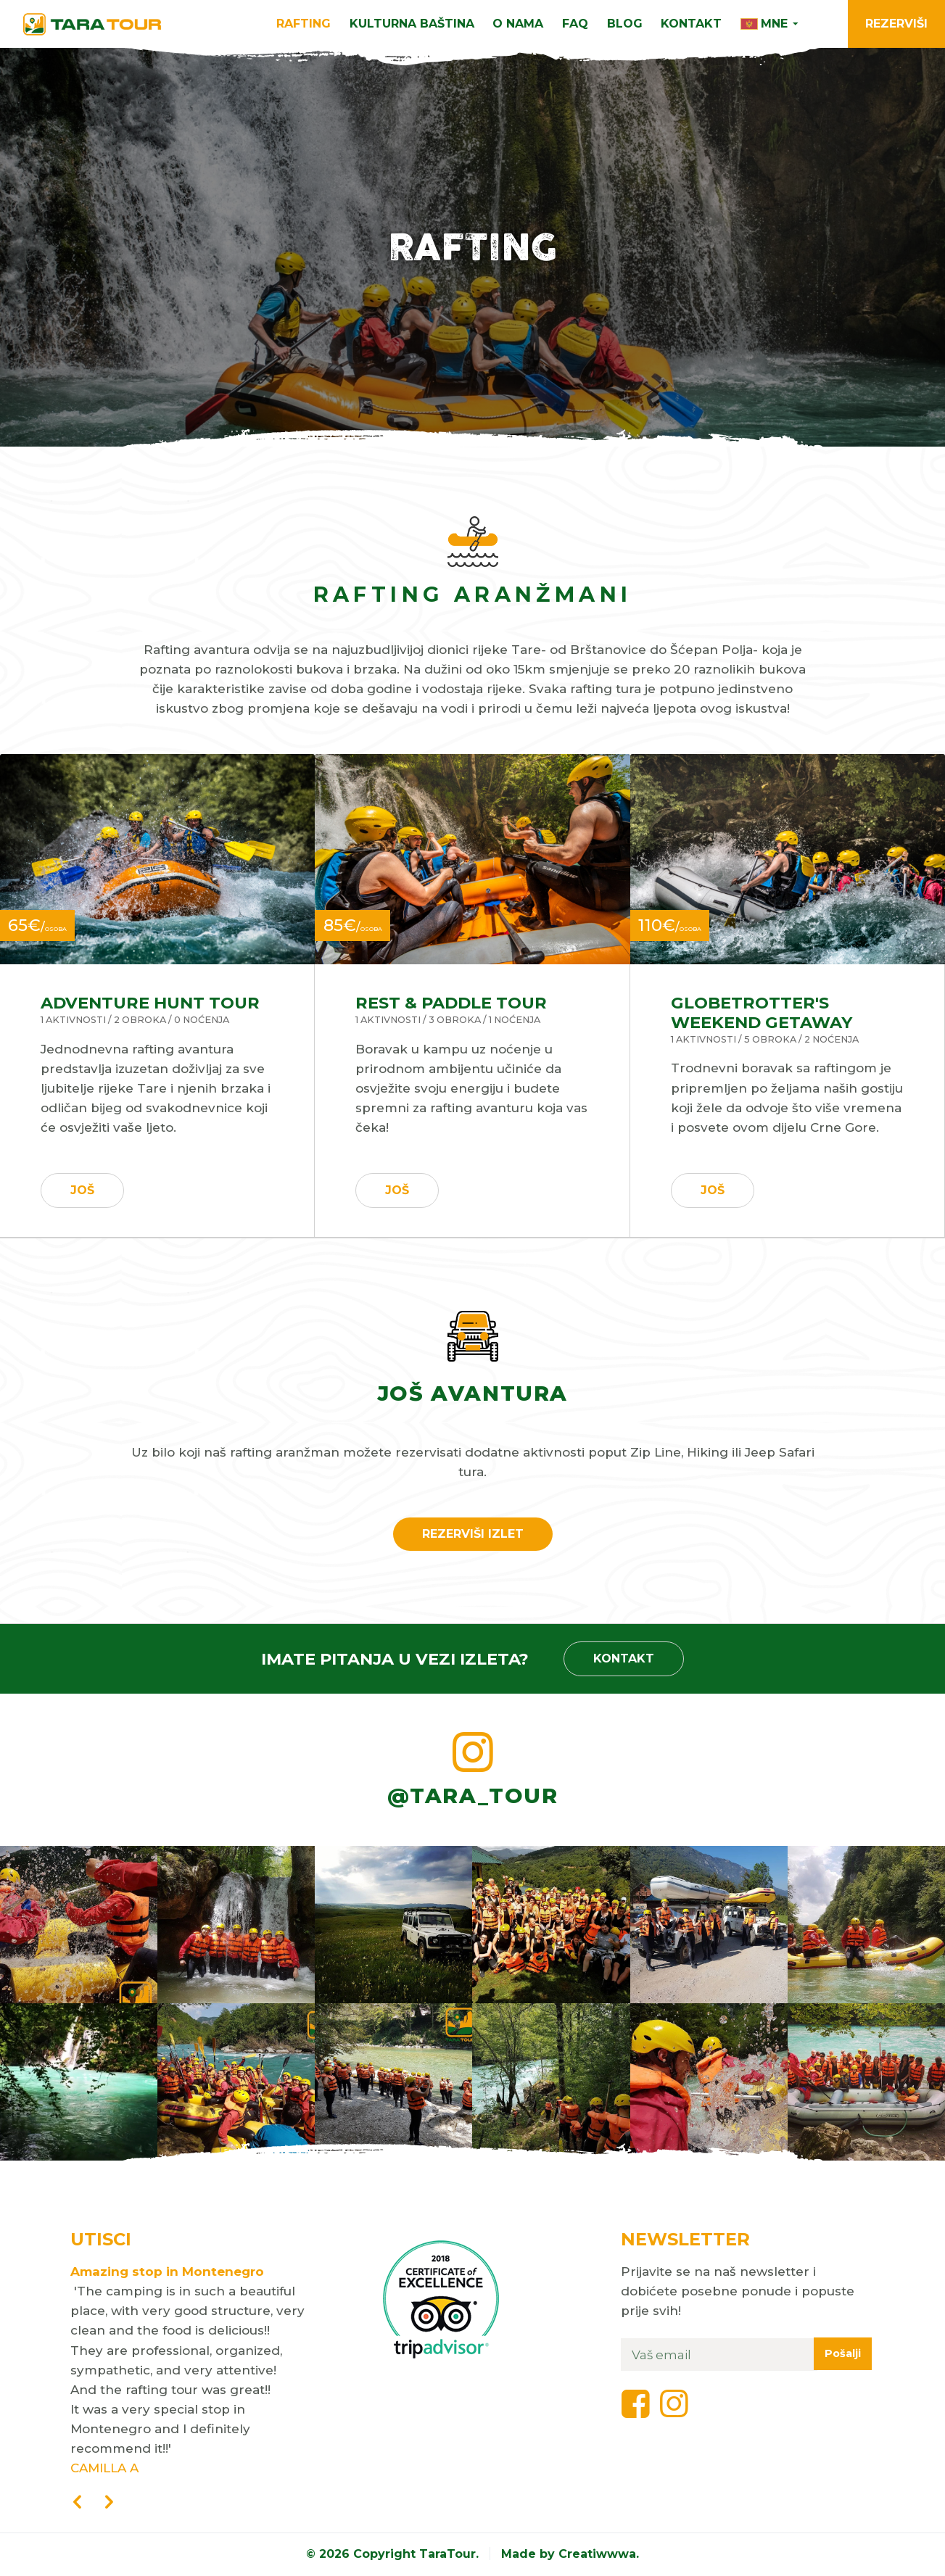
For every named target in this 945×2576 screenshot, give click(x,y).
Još (82, 1190)
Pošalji (843, 2353)
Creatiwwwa (597, 2554)
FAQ (575, 23)
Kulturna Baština (412, 23)
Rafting (303, 23)
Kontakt (691, 23)
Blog (625, 23)
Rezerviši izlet (473, 1534)
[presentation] (77, 2503)
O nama (517, 23)
